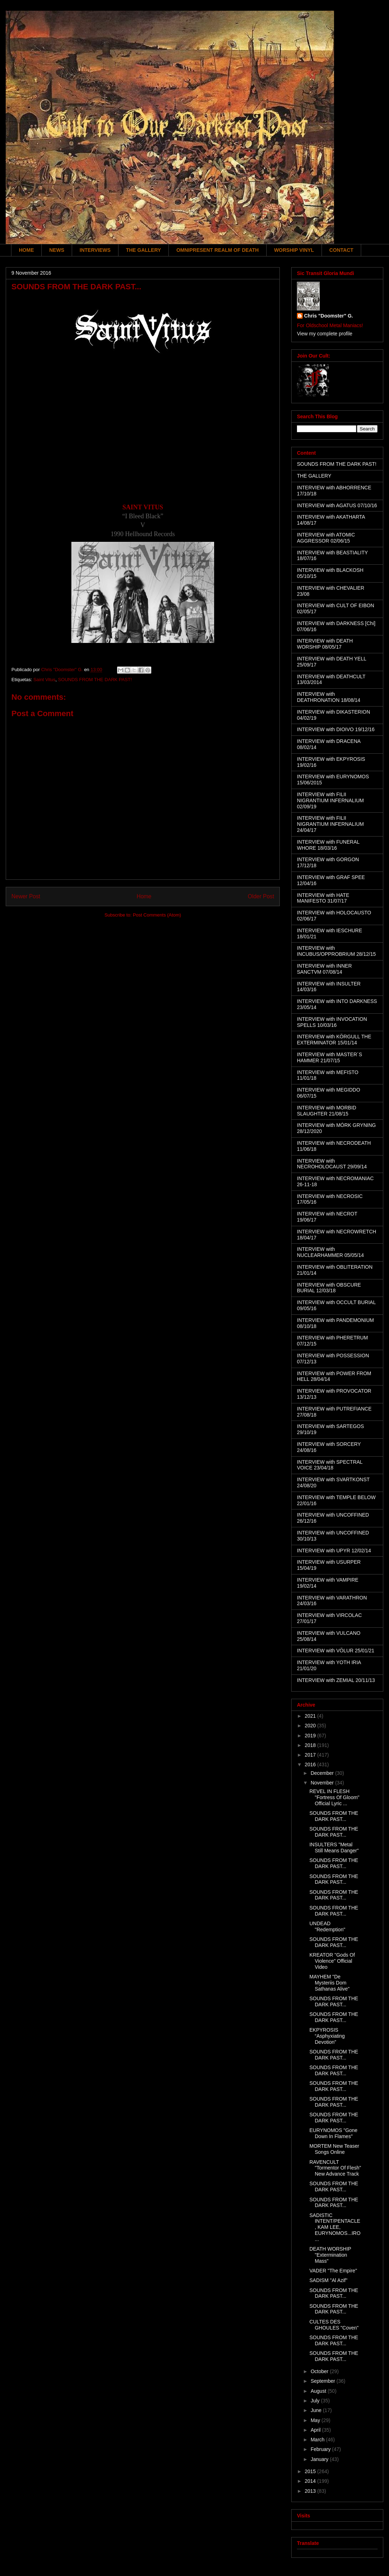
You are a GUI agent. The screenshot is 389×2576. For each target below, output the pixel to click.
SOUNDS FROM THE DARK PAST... (333, 1816)
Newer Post (25, 896)
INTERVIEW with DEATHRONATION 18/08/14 (328, 697)
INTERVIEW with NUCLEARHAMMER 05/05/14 (330, 1252)
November (322, 1783)
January (320, 2459)
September (323, 2381)
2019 (311, 1735)
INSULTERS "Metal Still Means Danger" (334, 1847)
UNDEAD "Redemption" (327, 1926)
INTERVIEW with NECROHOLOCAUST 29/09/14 (332, 1164)
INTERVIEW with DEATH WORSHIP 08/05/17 (325, 644)
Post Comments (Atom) (157, 915)
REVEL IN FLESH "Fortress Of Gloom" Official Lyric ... (334, 1797)
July (315, 2400)
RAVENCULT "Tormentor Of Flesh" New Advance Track (335, 2168)
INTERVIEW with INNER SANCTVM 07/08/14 (324, 969)
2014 (311, 2481)
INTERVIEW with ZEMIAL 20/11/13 (336, 1680)
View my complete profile (324, 333)
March (318, 2439)
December (322, 1773)
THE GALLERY (143, 250)
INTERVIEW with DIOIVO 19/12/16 (336, 729)
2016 (311, 1764)
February (321, 2449)
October (320, 2371)
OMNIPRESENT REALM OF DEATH (217, 250)
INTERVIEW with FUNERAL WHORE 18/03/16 (328, 845)
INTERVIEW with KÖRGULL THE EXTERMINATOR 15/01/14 (334, 1039)
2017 (311, 1755)
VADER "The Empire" (333, 2270)
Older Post (261, 896)
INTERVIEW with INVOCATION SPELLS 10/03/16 (332, 1022)
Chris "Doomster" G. (328, 316)
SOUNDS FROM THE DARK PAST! (95, 679)
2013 (311, 2491)
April (316, 2430)
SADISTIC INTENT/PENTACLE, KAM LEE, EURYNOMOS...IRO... (334, 2227)
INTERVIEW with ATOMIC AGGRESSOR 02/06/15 (326, 538)
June (316, 2410)
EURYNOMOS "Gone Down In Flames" (333, 2133)
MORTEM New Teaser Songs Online (334, 2149)
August (318, 2391)
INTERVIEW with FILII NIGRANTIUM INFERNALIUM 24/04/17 (330, 824)
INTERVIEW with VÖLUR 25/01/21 (335, 1650)
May (315, 2420)
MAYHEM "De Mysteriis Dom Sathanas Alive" (329, 1983)
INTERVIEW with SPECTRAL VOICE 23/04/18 (330, 1465)
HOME (26, 250)
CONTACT (341, 250)
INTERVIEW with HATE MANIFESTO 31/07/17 (323, 898)
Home (144, 896)
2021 (311, 1716)
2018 (311, 1745)
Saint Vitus (44, 679)
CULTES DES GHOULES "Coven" (334, 2325)
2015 (311, 2471)
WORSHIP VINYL (294, 250)
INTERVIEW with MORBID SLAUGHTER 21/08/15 (326, 1111)
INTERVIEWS (95, 250)
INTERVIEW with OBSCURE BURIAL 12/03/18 (329, 1288)
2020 (311, 1725)
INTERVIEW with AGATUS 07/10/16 (337, 505)
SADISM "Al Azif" (328, 2280)
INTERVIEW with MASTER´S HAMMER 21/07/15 (329, 1057)
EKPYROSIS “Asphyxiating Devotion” (327, 2036)
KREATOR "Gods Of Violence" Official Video (332, 1961)
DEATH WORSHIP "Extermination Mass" (330, 2255)
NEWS (56, 250)
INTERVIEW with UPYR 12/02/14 (334, 1550)
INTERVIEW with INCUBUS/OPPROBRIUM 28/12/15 (336, 951)
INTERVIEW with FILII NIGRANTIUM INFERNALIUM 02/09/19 (330, 800)
